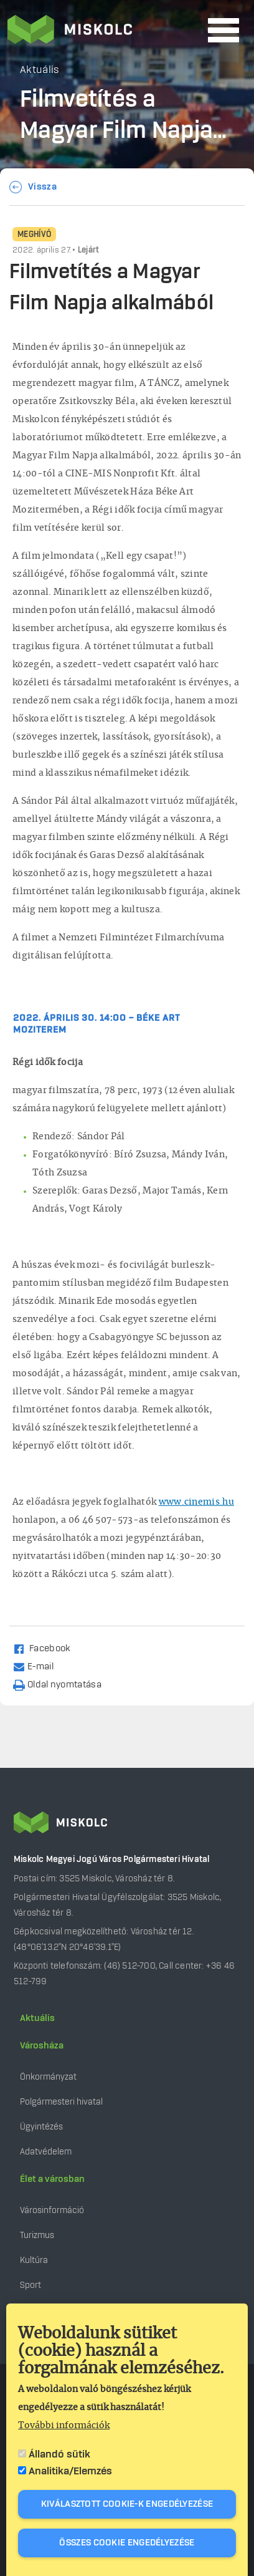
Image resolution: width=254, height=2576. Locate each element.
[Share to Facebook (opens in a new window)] (47, 1648)
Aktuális (37, 2019)
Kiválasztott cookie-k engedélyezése (127, 2504)
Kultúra (34, 2260)
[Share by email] (39, 1666)
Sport (30, 2285)
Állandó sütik (59, 2454)
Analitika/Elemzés (70, 2471)
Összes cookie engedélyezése (126, 2543)
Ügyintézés (41, 2126)
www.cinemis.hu (196, 1502)
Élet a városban (52, 2179)
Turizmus (37, 2235)
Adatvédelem (46, 2151)
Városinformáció (52, 2210)
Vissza (42, 187)
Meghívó (34, 234)
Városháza (42, 2046)
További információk (64, 2425)
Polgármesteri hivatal (61, 2101)
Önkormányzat (48, 2077)
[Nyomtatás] (62, 1684)
